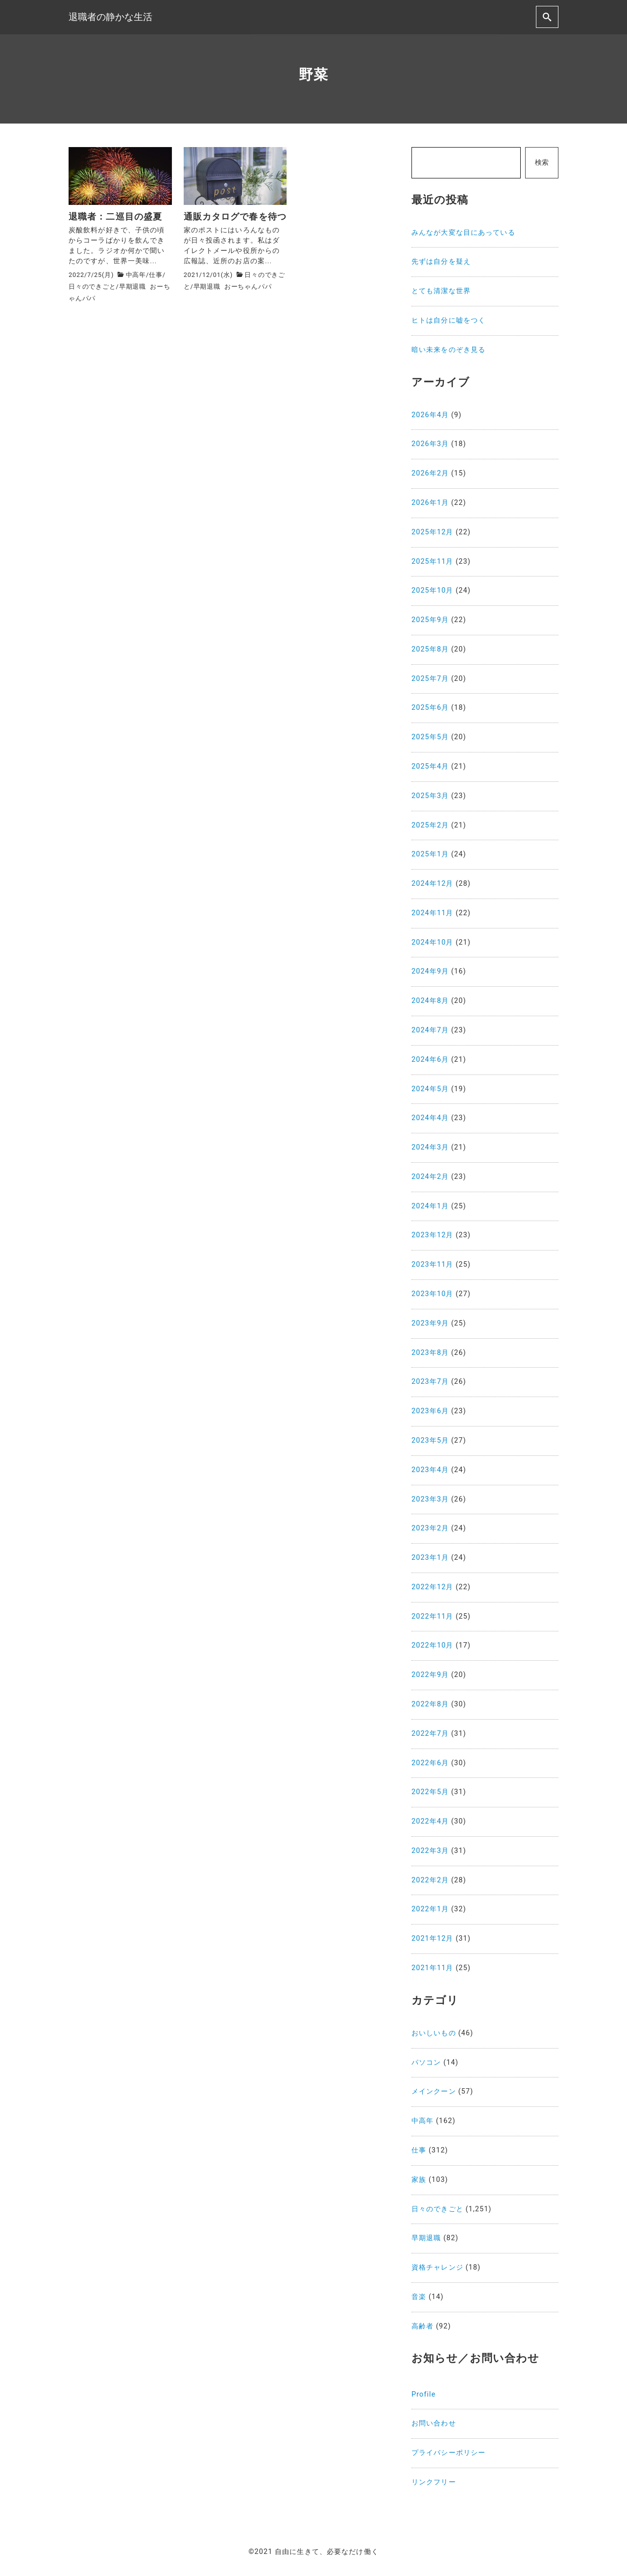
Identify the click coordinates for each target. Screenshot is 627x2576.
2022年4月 (430, 1821)
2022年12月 (432, 1587)
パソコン (426, 2062)
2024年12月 (432, 883)
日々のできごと (92, 286)
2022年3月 (430, 1851)
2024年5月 (430, 1089)
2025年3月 (430, 796)
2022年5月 (430, 1792)
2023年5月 (430, 1440)
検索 (542, 162)
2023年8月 (430, 1353)
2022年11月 (432, 1616)
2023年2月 (430, 1528)
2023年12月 (432, 1235)
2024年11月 (432, 913)
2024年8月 (430, 1001)
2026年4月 (430, 415)
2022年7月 (430, 1733)
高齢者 (422, 2326)
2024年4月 (430, 1118)
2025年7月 (430, 679)
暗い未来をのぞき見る (448, 350)
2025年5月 (430, 737)
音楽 (418, 2297)
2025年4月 (430, 766)
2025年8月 (430, 649)
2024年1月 (430, 1206)
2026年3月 (430, 444)
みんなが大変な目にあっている (463, 232)
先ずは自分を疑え (441, 261)
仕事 (156, 274)
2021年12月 (432, 1938)
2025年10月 (432, 590)
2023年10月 (432, 1294)
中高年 (136, 274)
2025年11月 (432, 561)
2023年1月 (430, 1557)
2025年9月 (430, 620)
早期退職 (132, 286)
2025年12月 (432, 532)
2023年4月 (430, 1470)
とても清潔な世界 (441, 291)
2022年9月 (430, 1675)
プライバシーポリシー (448, 2453)
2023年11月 (432, 1264)
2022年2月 (430, 1880)
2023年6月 (430, 1411)
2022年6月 (430, 1763)
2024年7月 (430, 1030)
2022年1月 (430, 1909)
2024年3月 (430, 1147)
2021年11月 (432, 1968)
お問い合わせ (433, 2423)
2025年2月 (430, 825)
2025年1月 (430, 854)
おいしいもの (433, 2033)
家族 (418, 2180)
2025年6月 (430, 707)
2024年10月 (432, 942)
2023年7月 (430, 1381)
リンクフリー (433, 2482)
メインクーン (433, 2091)
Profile (423, 2394)
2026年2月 (430, 473)
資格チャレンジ (437, 2267)
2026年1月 (430, 503)
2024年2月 (430, 1177)
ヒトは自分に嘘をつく (448, 320)
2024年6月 (430, 1059)
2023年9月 (430, 1323)
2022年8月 (430, 1704)
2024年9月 (430, 971)
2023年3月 (430, 1499)
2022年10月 (432, 1645)
